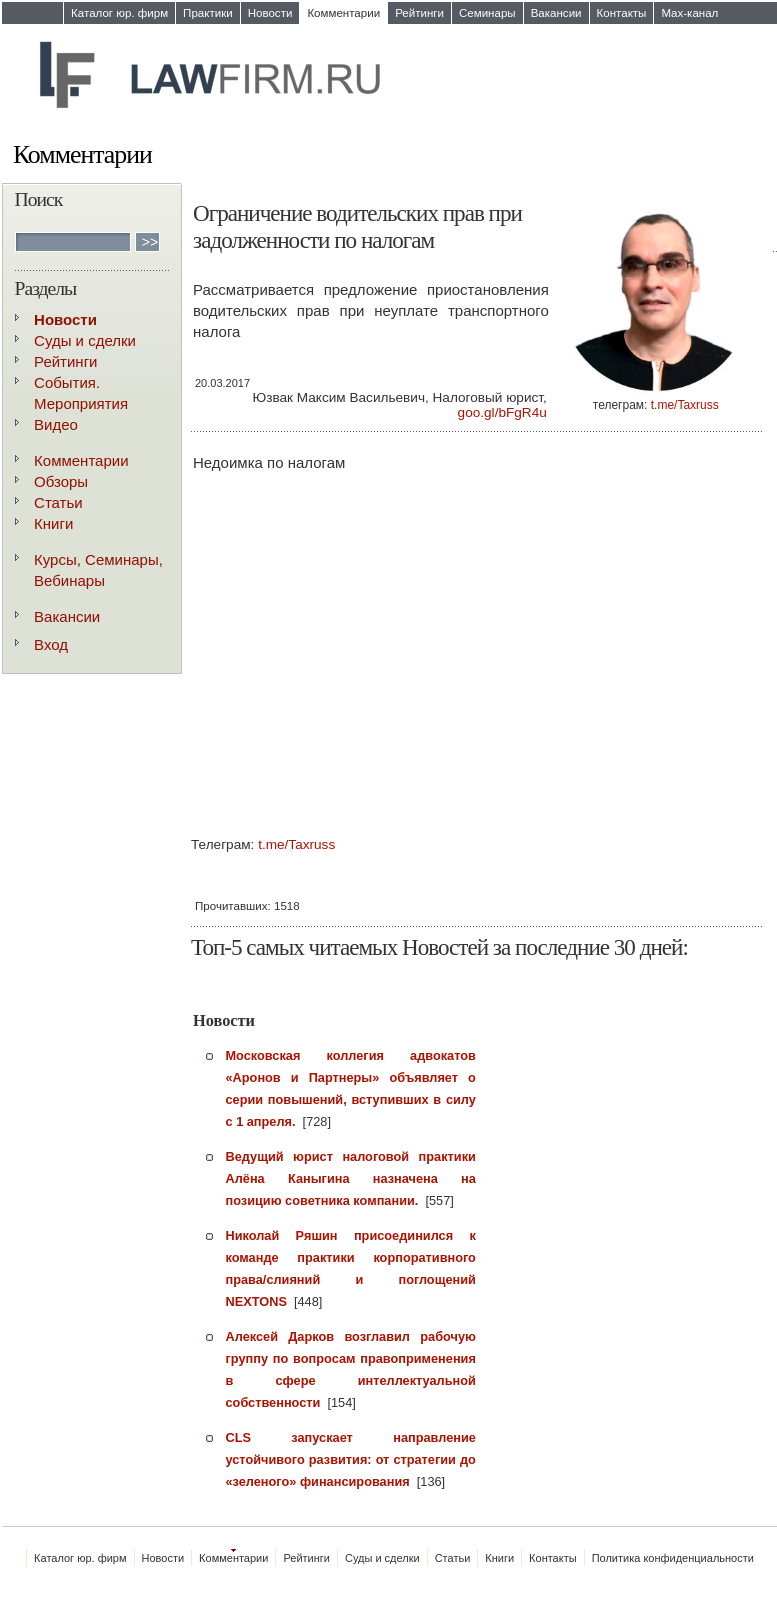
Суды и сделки (85, 340)
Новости (270, 13)
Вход (51, 644)
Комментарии (343, 13)
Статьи (58, 502)
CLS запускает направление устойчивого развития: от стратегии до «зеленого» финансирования (351, 1459)
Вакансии (556, 13)
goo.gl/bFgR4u (502, 412)
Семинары (487, 13)
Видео (56, 424)
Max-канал (689, 13)
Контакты (622, 13)
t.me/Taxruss (685, 405)
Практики (208, 13)
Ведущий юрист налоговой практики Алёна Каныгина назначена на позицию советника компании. (351, 1178)
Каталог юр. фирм (119, 13)
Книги (53, 523)
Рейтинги (419, 13)
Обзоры (61, 481)
